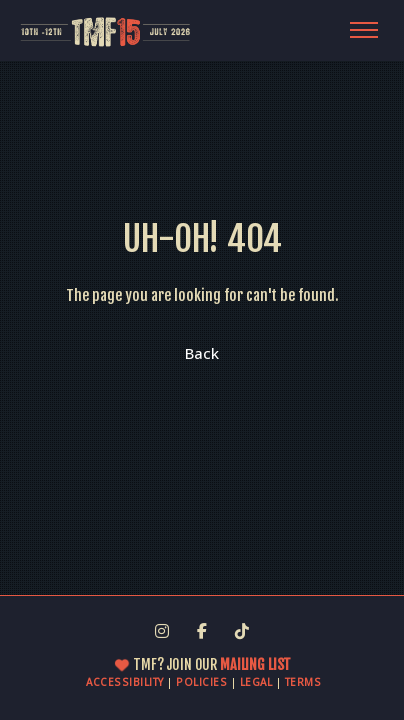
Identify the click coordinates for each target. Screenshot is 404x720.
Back (202, 353)
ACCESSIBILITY (125, 682)
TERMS (303, 682)
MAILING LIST (254, 664)
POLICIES (201, 682)
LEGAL (256, 682)
